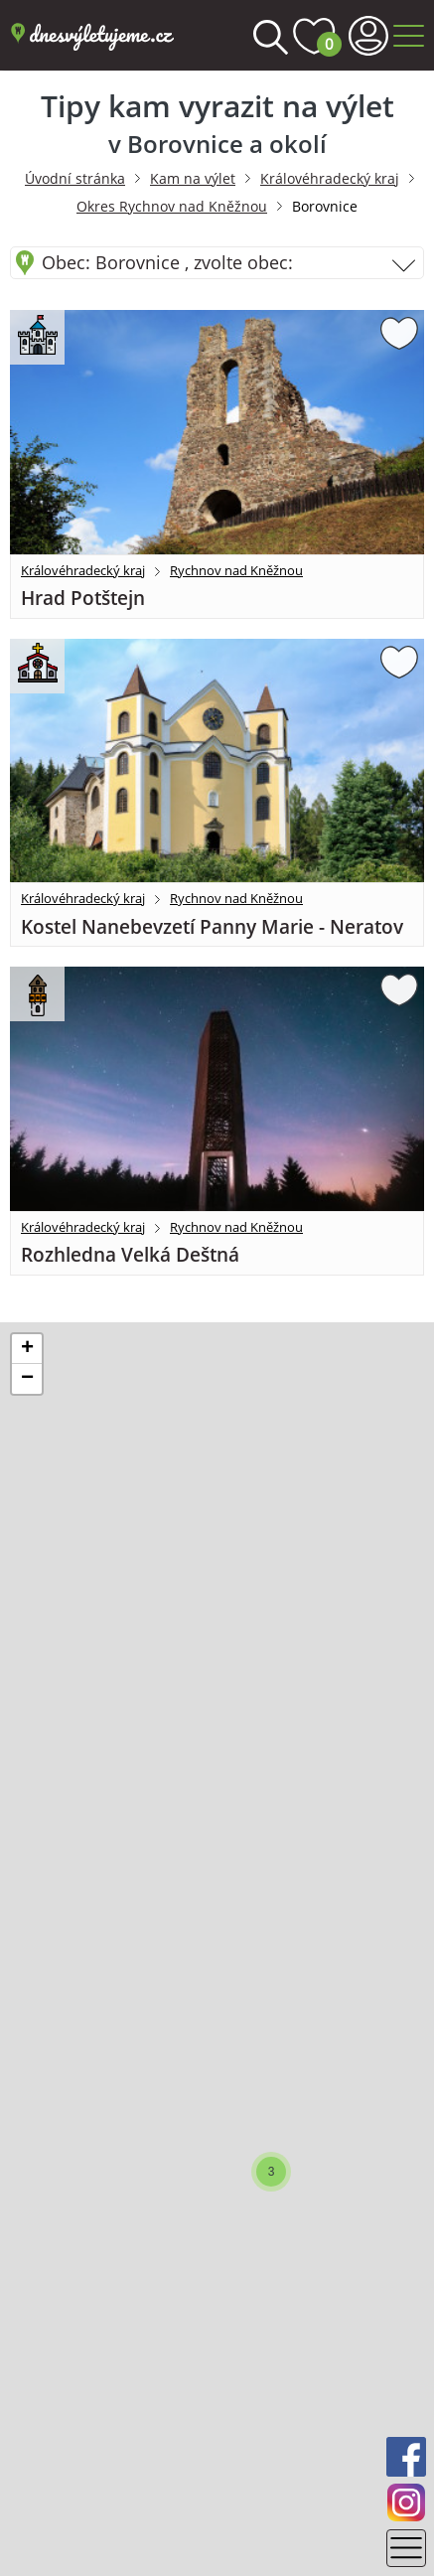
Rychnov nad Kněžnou (236, 570)
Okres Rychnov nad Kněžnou (171, 206)
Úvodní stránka (75, 178)
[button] (271, 2172)
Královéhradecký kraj (329, 178)
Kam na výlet (192, 178)
